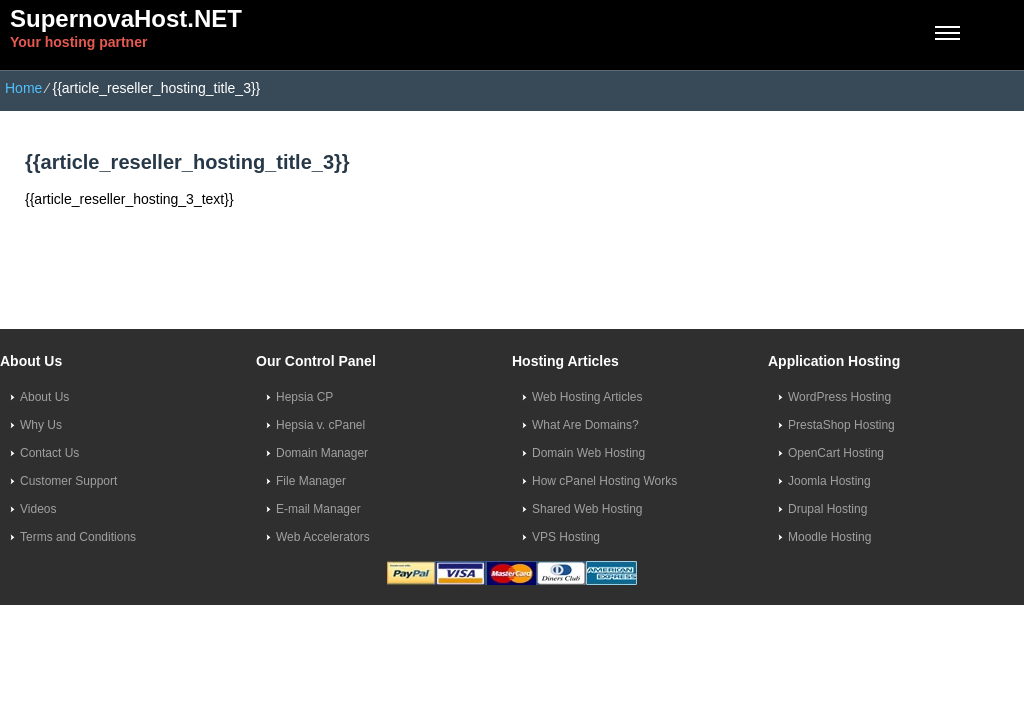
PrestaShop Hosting (841, 425)
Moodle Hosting (829, 537)
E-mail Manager (318, 509)
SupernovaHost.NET (126, 18)
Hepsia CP (304, 397)
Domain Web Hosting (588, 453)
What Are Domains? (585, 425)
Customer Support (68, 481)
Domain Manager (322, 453)
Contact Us (49, 453)
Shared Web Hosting (587, 509)
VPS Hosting (566, 537)
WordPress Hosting (839, 397)
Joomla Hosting (829, 481)
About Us (44, 397)
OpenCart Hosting (836, 453)
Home (23, 88)
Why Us (41, 425)
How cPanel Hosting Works (604, 481)
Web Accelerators (323, 537)
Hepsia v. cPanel (320, 425)
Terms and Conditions (78, 537)
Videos (38, 509)
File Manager (311, 481)
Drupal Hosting (827, 509)
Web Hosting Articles (587, 397)
